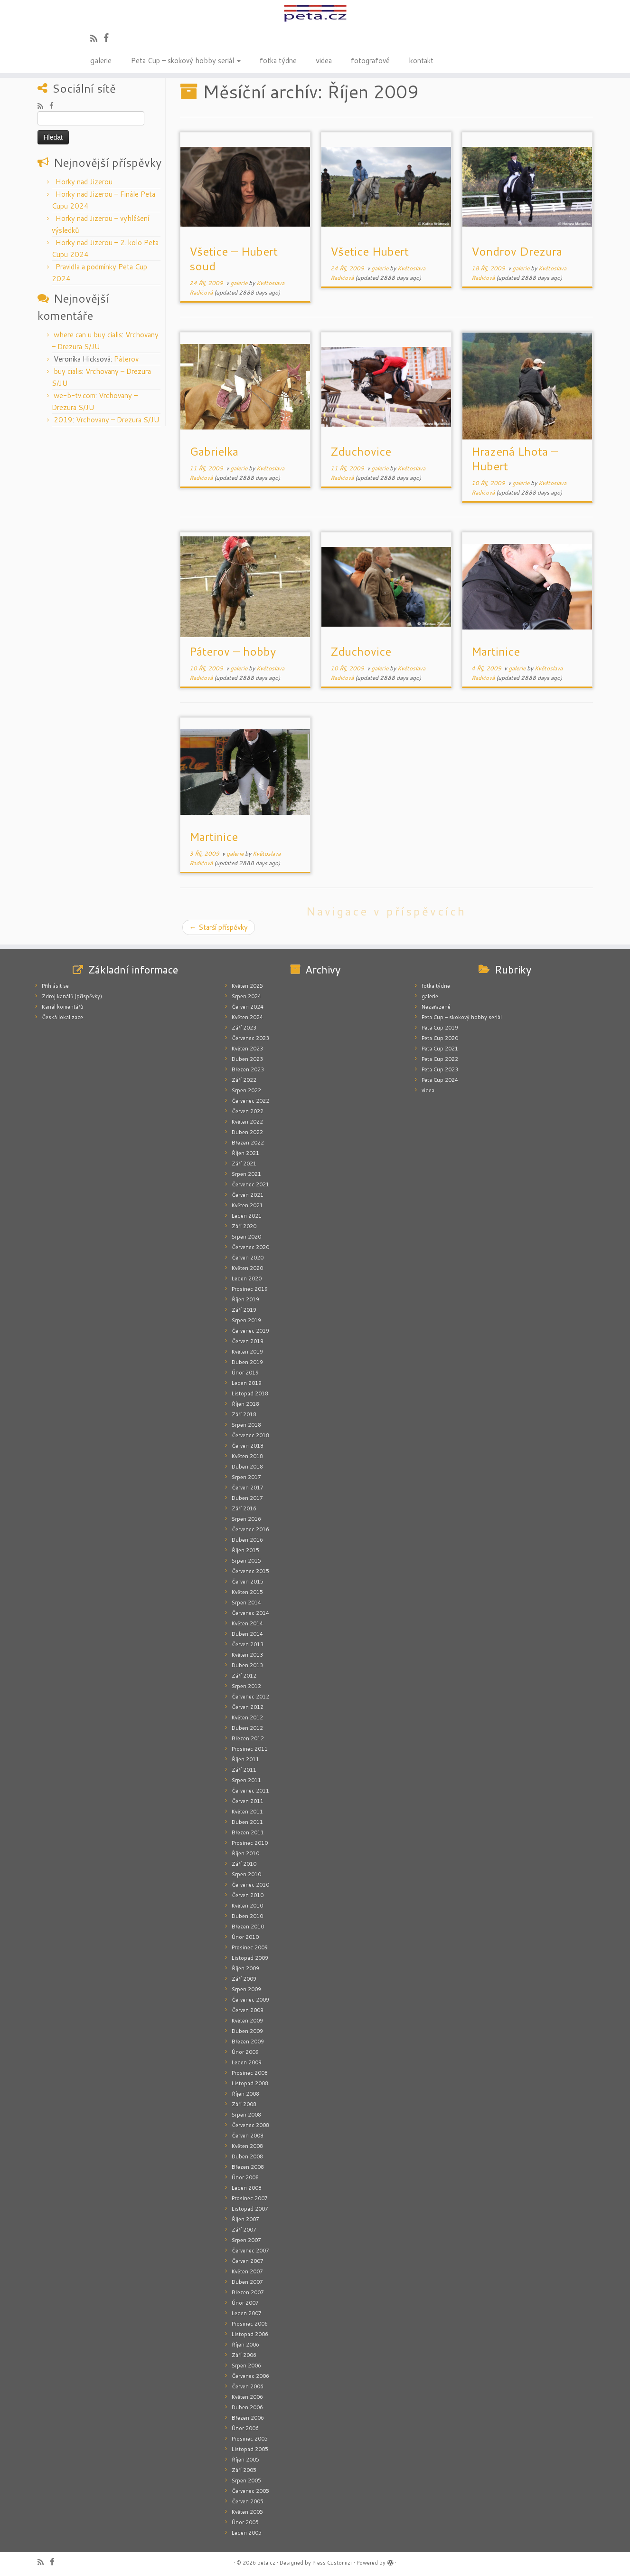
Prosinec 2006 (250, 2324)
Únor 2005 (245, 2522)
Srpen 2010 (246, 1874)
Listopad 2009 (250, 1958)
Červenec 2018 (250, 1435)
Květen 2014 (247, 1623)
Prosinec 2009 (250, 1947)
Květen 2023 (247, 1048)
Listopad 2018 (250, 1393)
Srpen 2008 (246, 2114)
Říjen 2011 (245, 1759)
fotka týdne (278, 60)
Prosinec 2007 (250, 2198)
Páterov (126, 359)
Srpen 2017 (246, 1477)
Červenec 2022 (250, 1101)
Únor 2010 (245, 1937)
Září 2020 (244, 1226)
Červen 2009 (247, 2010)
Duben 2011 (247, 1822)
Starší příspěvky (218, 927)
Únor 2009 (245, 2052)
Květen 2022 (247, 1122)
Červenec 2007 (250, 2250)
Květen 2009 (247, 2020)
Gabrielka (213, 451)
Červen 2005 (247, 2501)
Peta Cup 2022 (440, 1059)
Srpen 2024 (246, 996)
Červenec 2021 (250, 1184)
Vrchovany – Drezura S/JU (118, 420)
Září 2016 (244, 1508)
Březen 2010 (248, 1926)
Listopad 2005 (250, 2449)
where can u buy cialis (88, 335)
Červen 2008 (247, 2135)
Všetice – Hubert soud (233, 258)
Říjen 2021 (245, 1153)
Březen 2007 (248, 2292)
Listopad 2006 (250, 2334)
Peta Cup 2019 (440, 1027)
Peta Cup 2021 (440, 1048)
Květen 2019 (247, 1351)
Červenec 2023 (250, 1038)
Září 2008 (244, 2104)
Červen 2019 (247, 1341)
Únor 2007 (245, 2303)
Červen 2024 (247, 1007)
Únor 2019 (245, 1372)
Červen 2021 (247, 1195)
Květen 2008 (247, 2146)
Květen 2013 (247, 1655)
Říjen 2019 (245, 1299)
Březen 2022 (248, 1142)
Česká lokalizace (62, 1017)
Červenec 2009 (250, 2000)
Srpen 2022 (246, 1090)
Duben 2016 (247, 1540)
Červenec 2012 (250, 1696)
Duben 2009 (247, 2031)
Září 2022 (244, 1080)
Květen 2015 (247, 1592)
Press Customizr (332, 2562)
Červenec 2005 (250, 2491)
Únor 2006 (245, 2428)
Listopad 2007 (250, 2209)
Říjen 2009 (245, 1968)
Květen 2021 (247, 1205)
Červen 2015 (247, 1581)
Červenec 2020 (250, 1247)
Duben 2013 (247, 1665)
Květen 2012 (247, 1717)
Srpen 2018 (246, 1425)
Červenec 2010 (250, 1885)
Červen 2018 (247, 1446)
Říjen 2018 (245, 1404)
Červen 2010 (247, 1895)
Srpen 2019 (246, 1320)
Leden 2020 (247, 1278)
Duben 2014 (247, 1634)
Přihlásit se (55, 986)
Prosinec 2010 (250, 1843)
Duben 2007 (247, 2282)
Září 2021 (244, 1163)
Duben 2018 (247, 1466)
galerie (101, 60)
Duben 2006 (247, 2407)
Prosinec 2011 (250, 1749)
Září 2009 (244, 1979)
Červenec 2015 (250, 1571)
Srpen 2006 (246, 2365)
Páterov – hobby (232, 651)
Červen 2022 (247, 1111)
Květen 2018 (247, 1456)
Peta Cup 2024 (440, 1080)
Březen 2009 (248, 2041)
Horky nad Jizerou (84, 182)
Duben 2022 (247, 1132)
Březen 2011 (248, 1832)
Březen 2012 (248, 1738)
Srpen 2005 (246, 2480)
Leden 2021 (247, 1216)
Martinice (495, 651)
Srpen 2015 (246, 1561)
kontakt (421, 60)
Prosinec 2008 (250, 2073)
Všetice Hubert (369, 251)
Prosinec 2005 (250, 2438)
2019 (63, 420)
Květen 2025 (247, 986)
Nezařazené (436, 1007)
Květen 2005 (247, 2512)
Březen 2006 (248, 2418)
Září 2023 (244, 1027)
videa (324, 60)
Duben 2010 (247, 1916)
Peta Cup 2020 (440, 1038)
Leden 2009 (247, 2062)
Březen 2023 (248, 1069)
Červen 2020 (247, 1257)
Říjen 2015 (245, 1550)
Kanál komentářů (62, 1007)
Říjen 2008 (245, 2094)
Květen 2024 (247, 1017)
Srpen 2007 (246, 2240)
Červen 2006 (247, 2386)
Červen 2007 (247, 2261)
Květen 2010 (247, 1905)
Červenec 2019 (250, 1331)
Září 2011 (244, 1770)
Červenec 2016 (250, 1529)
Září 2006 (244, 2355)
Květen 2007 (247, 2271)
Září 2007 (244, 2229)
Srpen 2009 (246, 1989)
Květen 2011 (247, 1811)
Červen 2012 (247, 1707)
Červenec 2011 (250, 1790)
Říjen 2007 (245, 2219)
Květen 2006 (247, 2397)
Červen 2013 (247, 1644)
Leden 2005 (247, 2533)
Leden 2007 (247, 2313)
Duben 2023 (247, 1059)
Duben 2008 (247, 2156)
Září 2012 (244, 1675)
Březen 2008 (248, 2167)
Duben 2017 (247, 1498)
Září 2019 (244, 1310)
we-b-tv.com (74, 396)
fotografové (370, 60)
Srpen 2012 (246, 1686)
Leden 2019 (247, 1383)
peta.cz (266, 2562)
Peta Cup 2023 (440, 1069)
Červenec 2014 (250, 1613)
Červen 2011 (247, 1801)
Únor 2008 (245, 2177)
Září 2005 (244, 2470)
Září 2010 (244, 1864)
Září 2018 (244, 1414)
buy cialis (68, 371)
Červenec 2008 (250, 2125)
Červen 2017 (247, 1487)
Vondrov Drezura (516, 251)
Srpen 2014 (246, 1602)
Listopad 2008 (250, 2083)
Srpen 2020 (246, 1236)
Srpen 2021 (246, 1174)
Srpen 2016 (246, 1519)
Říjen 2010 (245, 1853)
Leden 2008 (247, 2188)
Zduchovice (360, 451)
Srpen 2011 (246, 1780)
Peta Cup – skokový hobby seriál (186, 60)
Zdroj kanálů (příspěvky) (72, 996)
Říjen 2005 (245, 2459)
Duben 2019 (247, 1362)
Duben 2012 (247, 1728)
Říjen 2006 (245, 2344)
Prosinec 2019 (250, 1289)
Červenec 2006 (250, 2376)
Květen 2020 (247, 1268)
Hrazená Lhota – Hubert (514, 458)
